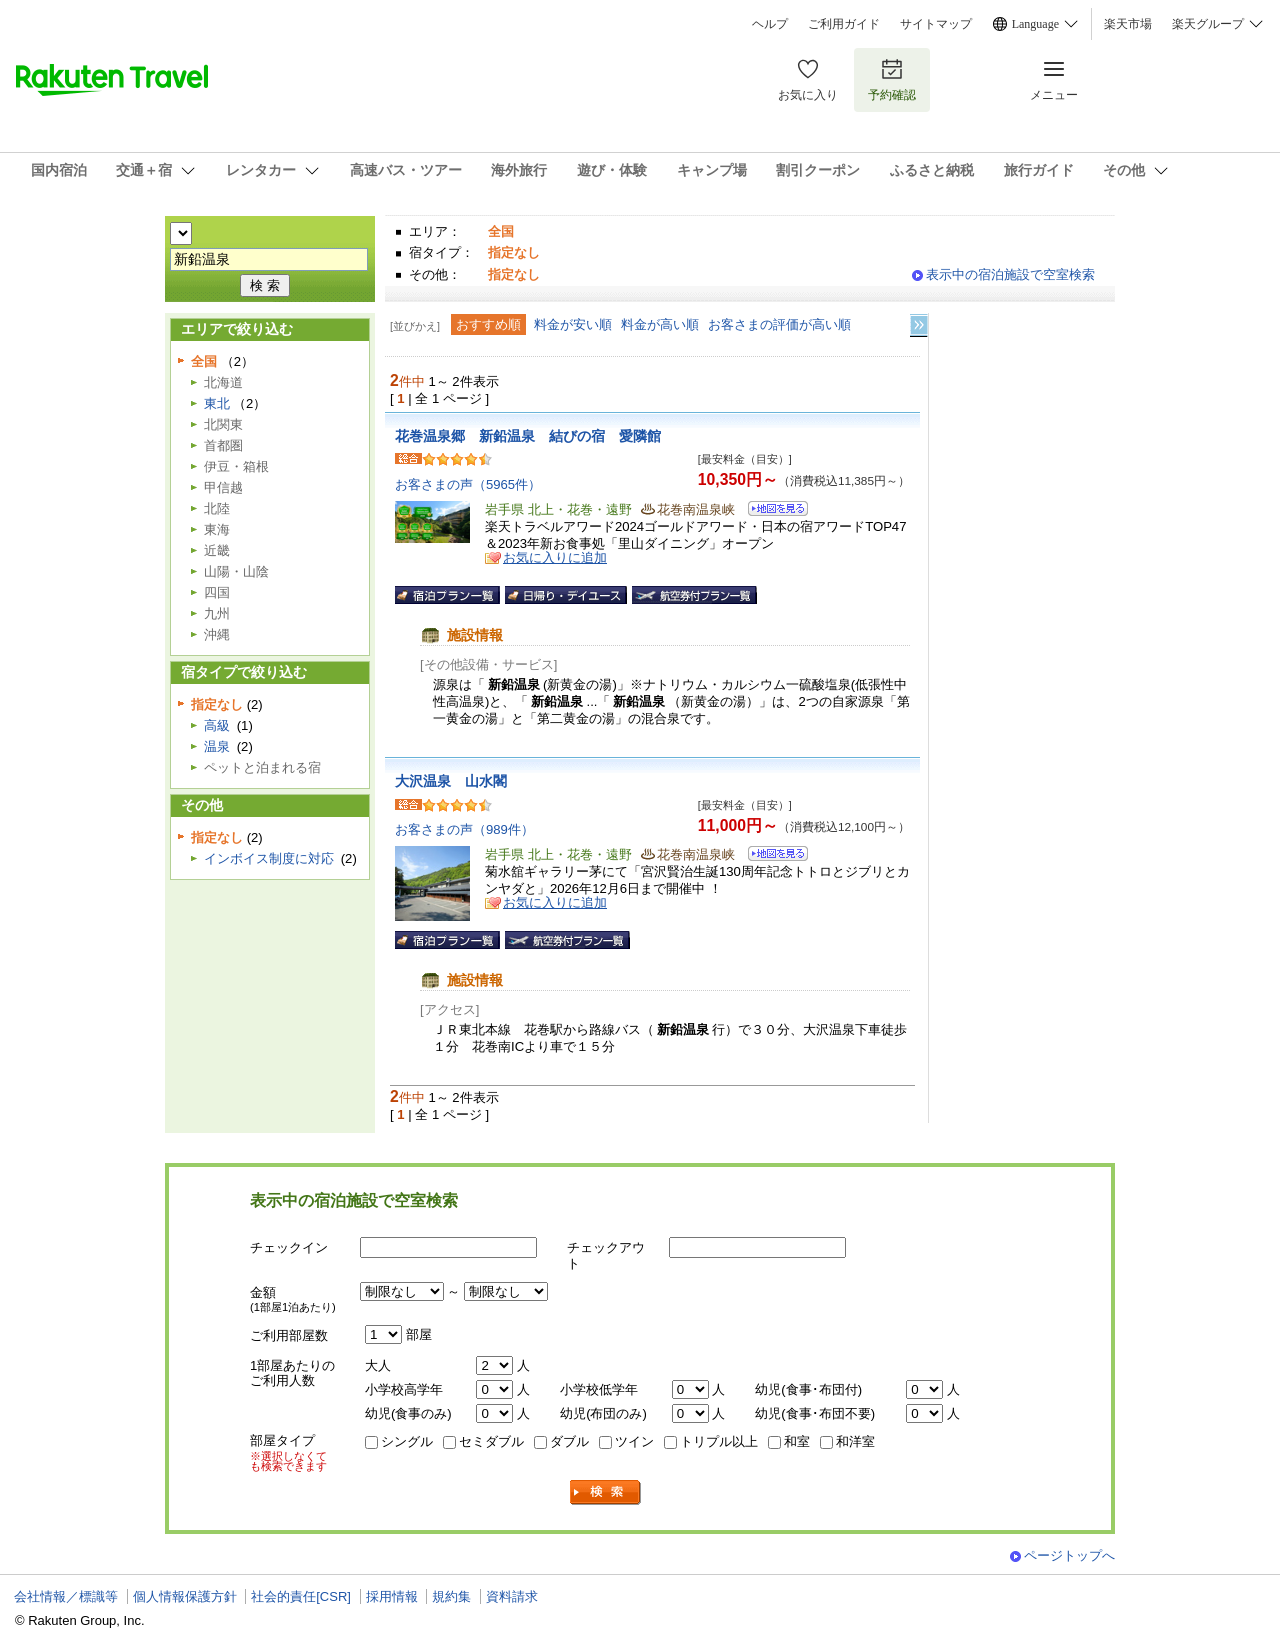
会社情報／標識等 (66, 1596)
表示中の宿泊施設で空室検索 (1010, 274)
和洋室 (855, 1441)
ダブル (569, 1441)
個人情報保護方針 (185, 1596)
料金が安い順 (573, 324)
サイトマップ (936, 24)
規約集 (451, 1596)
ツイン (634, 1441)
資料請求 (512, 1596)
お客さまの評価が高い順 (779, 324)
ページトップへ (1069, 1555)
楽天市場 (1128, 24)
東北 (217, 403)
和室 (797, 1441)
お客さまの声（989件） (464, 829)
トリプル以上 (719, 1441)
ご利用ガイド (844, 24)
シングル (407, 1441)
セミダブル (491, 1441)
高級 (217, 725)
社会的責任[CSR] (301, 1596)
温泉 (217, 746)
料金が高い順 (660, 324)
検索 (606, 1492)
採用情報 (392, 1596)
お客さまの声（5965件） (468, 484)
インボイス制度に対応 (269, 858)
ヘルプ (770, 24)
